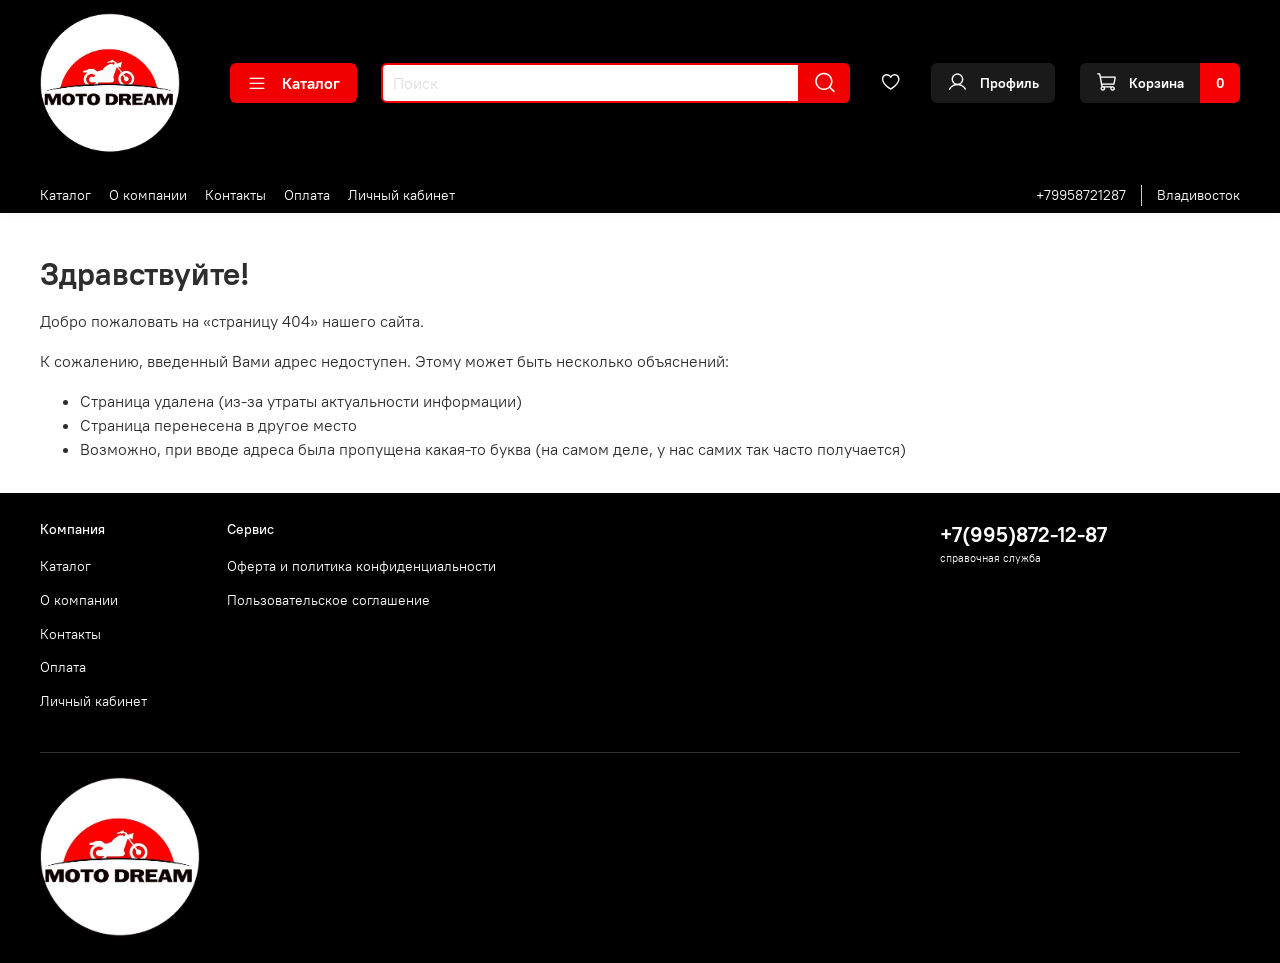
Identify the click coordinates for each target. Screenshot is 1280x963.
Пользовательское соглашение (328, 600)
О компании (148, 195)
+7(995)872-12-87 (1023, 534)
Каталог (293, 83)
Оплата (307, 195)
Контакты (235, 195)
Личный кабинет (401, 195)
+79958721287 (1081, 195)
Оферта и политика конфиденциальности (361, 566)
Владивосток (1198, 195)
